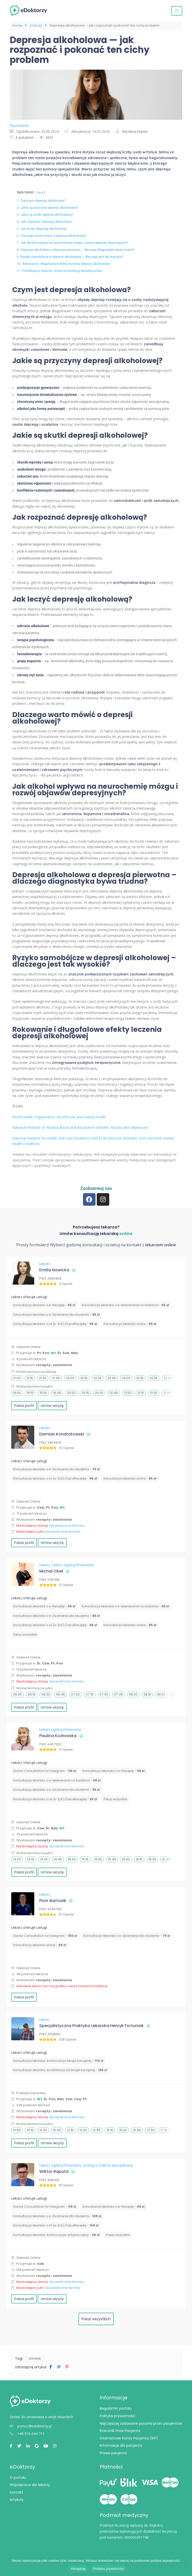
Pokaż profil (24, 1405)
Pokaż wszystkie (25, 1634)
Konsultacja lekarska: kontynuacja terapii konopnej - (58, 2060)
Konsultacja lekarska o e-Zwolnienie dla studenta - (56, 1314)
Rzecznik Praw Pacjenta (120, 2430)
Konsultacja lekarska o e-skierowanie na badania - (125, 1304)
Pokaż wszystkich (96, 2318)
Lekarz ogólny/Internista (73, 1564)
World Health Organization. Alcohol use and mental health (59, 1116)
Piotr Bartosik (52, 1900)
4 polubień (22, 137)
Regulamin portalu (116, 2408)
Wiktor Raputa (53, 2171)
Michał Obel (51, 1571)
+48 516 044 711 (27, 2433)
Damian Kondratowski (61, 1433)
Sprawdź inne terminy (66, 1525)
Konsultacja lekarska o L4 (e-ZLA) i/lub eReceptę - (55, 1323)
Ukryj (40, 192)
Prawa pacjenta (113, 2452)
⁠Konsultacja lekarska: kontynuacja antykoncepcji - (56, 2234)
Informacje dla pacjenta (121, 2445)
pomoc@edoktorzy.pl (31, 2425)
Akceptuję (78, 2568)
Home (17, 25)
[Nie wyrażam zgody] (185, 2565)
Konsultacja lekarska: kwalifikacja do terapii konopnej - (60, 2070)
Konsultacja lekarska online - (130, 1323)
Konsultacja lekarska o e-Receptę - (44, 1304)
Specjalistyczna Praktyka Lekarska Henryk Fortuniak (91, 2025)
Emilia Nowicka (54, 1270)
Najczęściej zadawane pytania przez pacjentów (141, 2422)
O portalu (18, 2477)
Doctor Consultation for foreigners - (44, 1770)
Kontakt (16, 2491)
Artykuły (36, 25)
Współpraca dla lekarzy (30, 2484)
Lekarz (44, 1263)
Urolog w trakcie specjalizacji (107, 2164)
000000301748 (136, 2536)
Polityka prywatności (117, 2415)
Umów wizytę (52, 1405)
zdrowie (34, 2358)
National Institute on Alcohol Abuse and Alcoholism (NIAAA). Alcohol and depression (80, 1127)
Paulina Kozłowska (57, 1735)
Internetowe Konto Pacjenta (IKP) (129, 2437)
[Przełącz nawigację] (176, 11)
